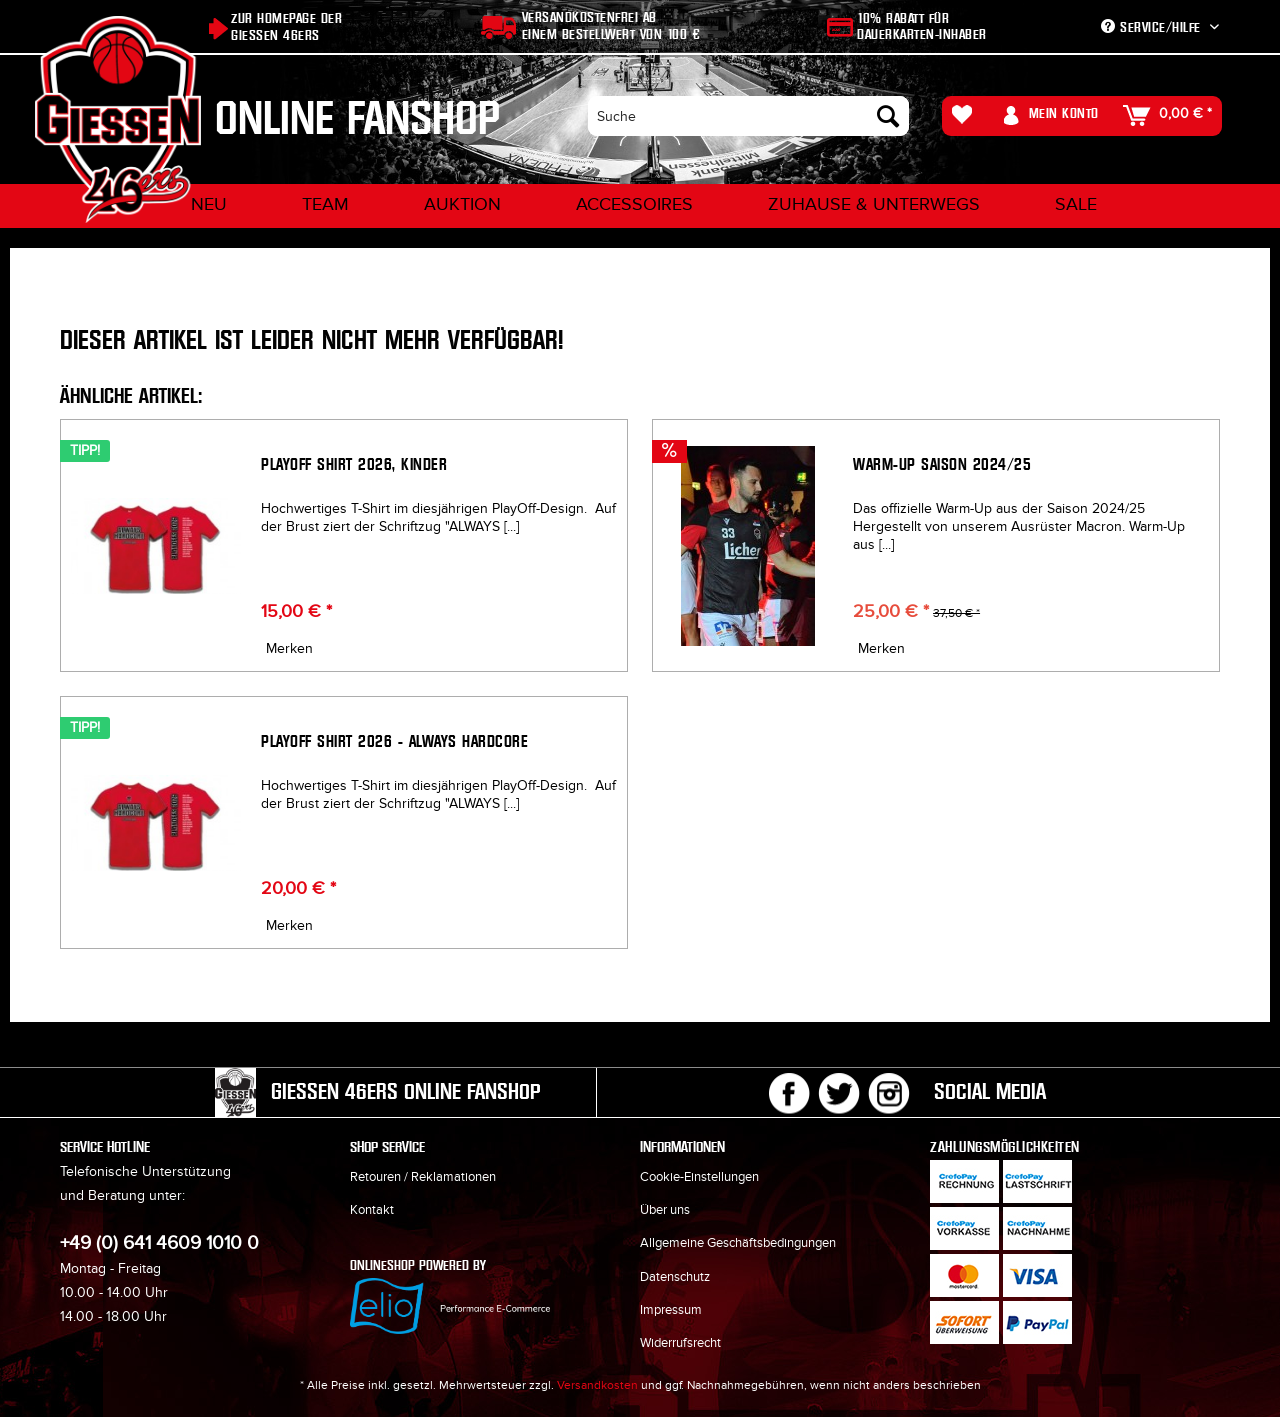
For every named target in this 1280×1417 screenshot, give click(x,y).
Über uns (665, 1210)
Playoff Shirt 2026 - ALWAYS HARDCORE (394, 741)
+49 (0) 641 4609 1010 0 (159, 1243)
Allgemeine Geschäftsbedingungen (738, 1243)
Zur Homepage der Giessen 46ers (286, 27)
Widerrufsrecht (680, 1343)
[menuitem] (748, 116)
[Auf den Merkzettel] (287, 649)
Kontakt (372, 1210)
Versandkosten (597, 1385)
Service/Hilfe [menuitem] (1153, 27)
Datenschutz (675, 1277)
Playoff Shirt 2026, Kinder (354, 464)
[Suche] (748, 116)
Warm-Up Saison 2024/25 (942, 464)
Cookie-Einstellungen (699, 1177)
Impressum (671, 1310)
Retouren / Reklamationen (423, 1177)
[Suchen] (888, 116)
